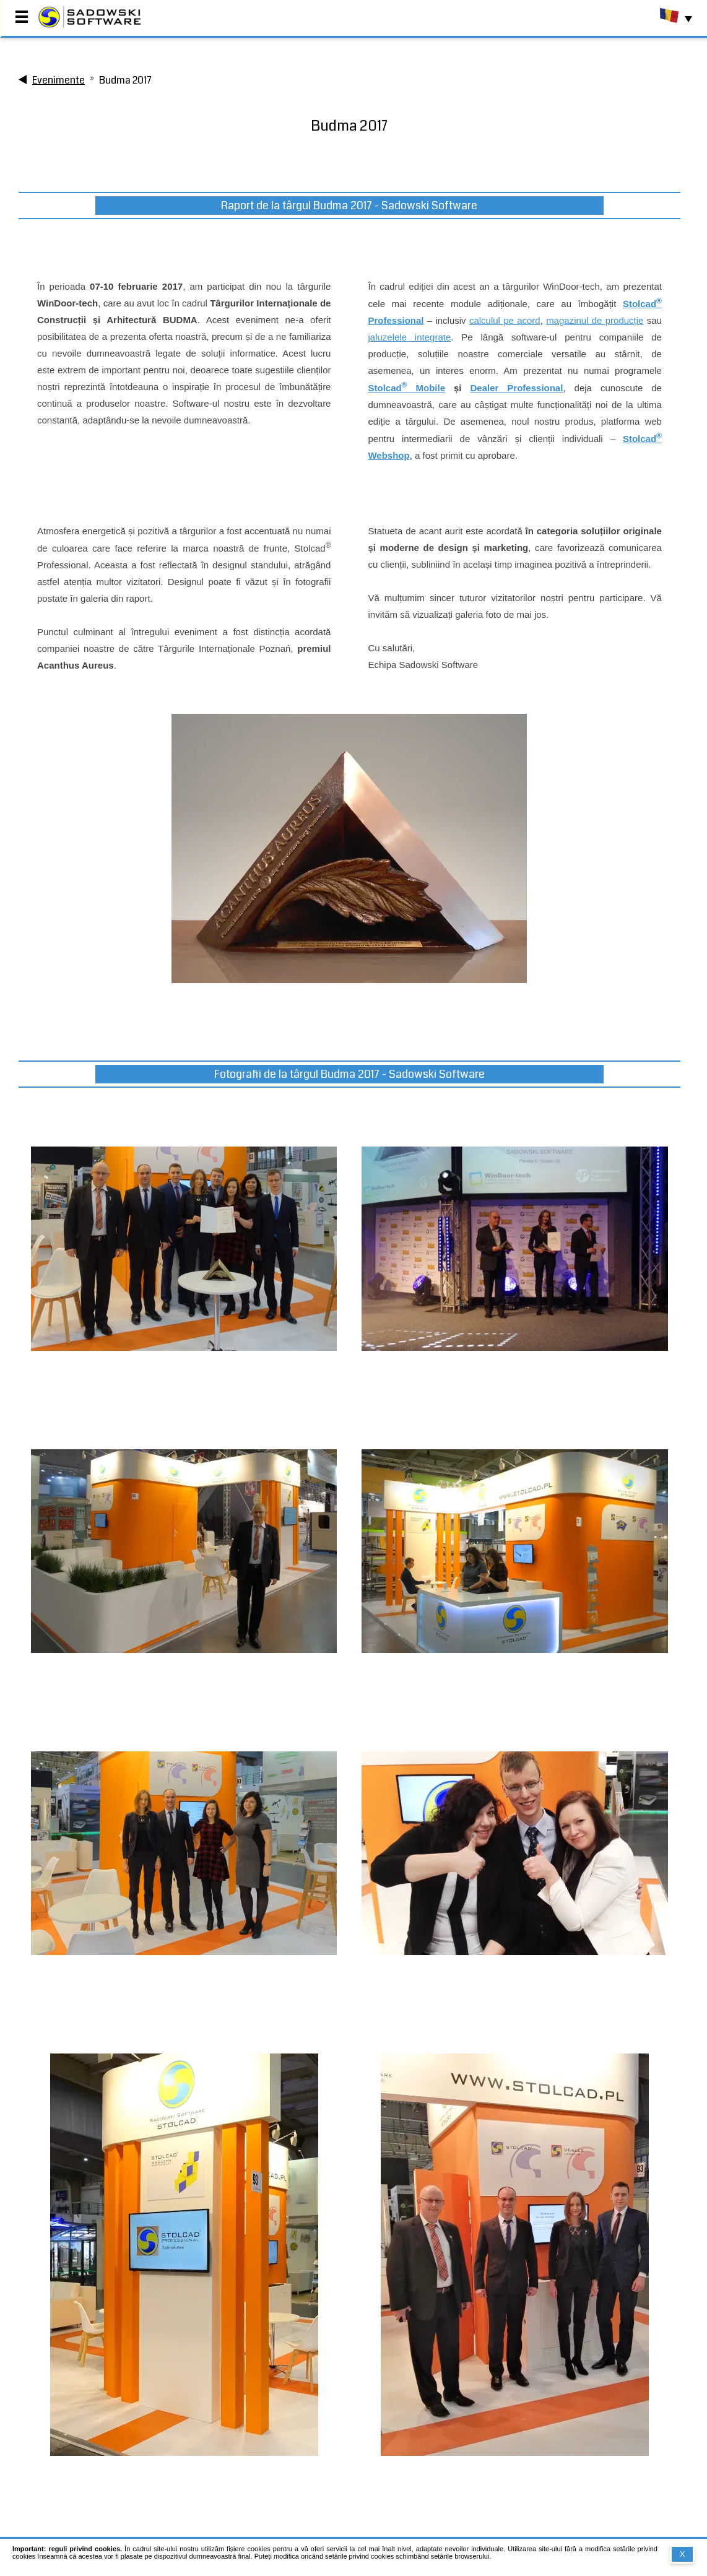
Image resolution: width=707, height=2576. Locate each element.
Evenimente (58, 80)
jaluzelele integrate (409, 337)
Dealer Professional (517, 388)
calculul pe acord (504, 320)
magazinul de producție (594, 320)
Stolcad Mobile (406, 388)
